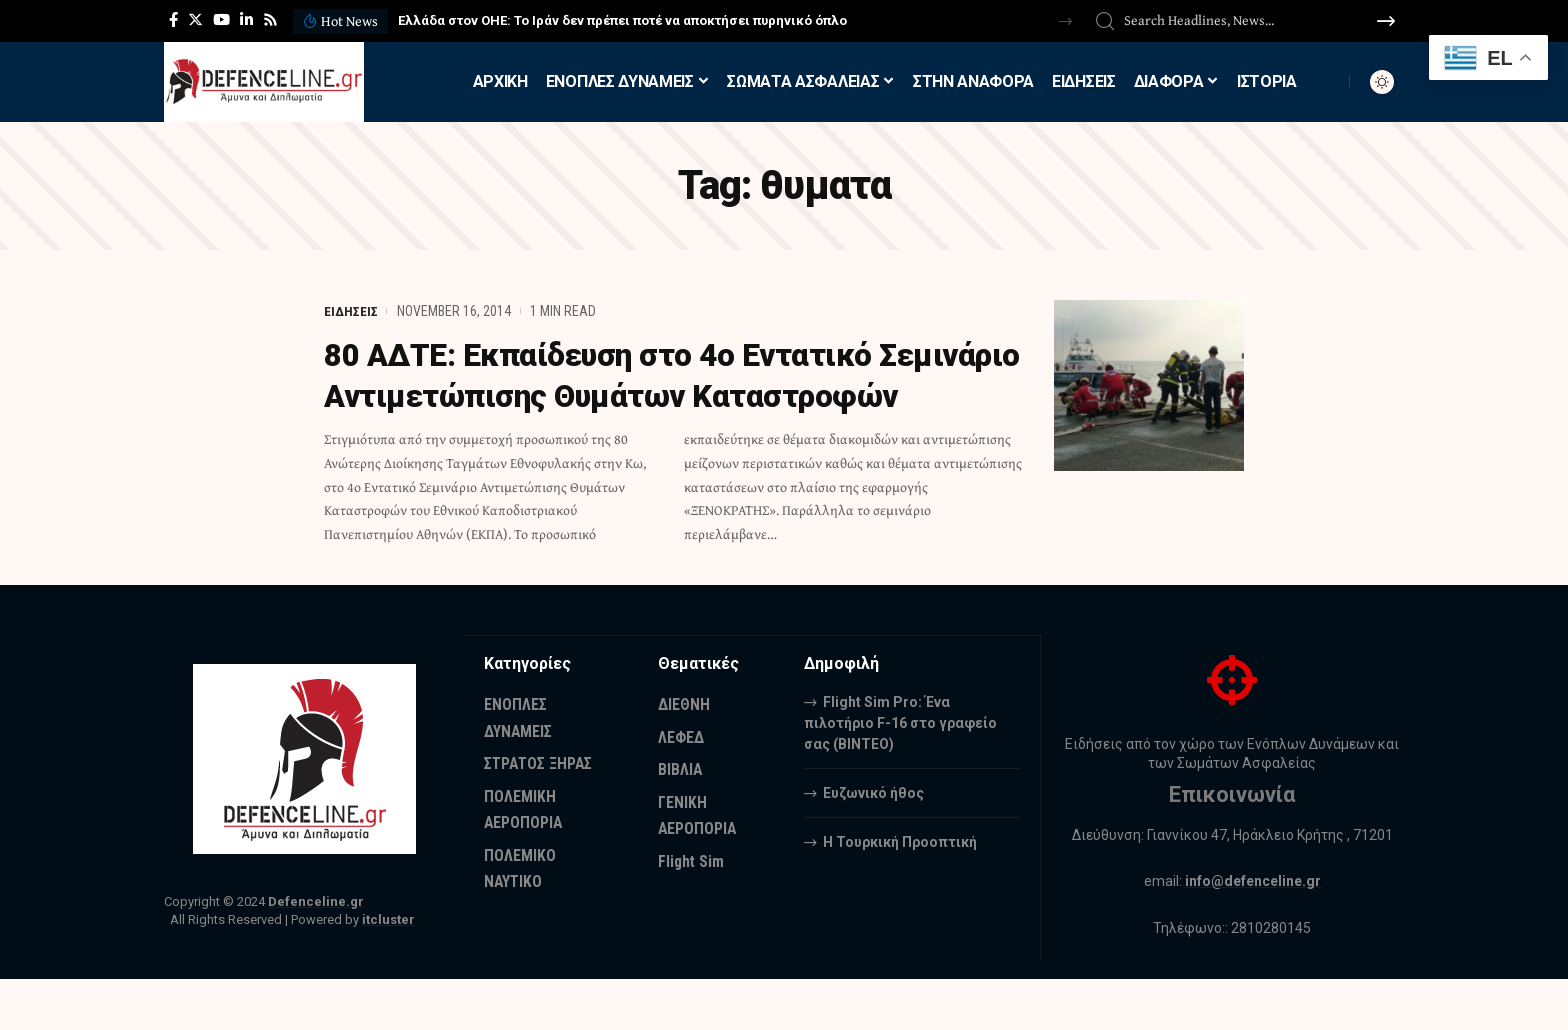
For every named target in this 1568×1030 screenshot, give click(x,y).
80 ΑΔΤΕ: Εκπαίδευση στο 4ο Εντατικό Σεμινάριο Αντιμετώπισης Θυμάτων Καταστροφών (606, 395)
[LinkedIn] (246, 20)
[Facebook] (173, 20)
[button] (1065, 21)
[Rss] (270, 20)
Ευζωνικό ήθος (873, 843)
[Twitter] (195, 20)
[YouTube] (221, 20)
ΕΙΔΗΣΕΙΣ (351, 311)
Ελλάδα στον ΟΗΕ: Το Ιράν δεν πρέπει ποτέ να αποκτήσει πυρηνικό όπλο (622, 20)
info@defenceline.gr (1253, 933)
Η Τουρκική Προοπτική (900, 892)
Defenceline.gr (316, 952)
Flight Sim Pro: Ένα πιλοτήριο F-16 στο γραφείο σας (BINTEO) (900, 773)
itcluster (388, 970)
